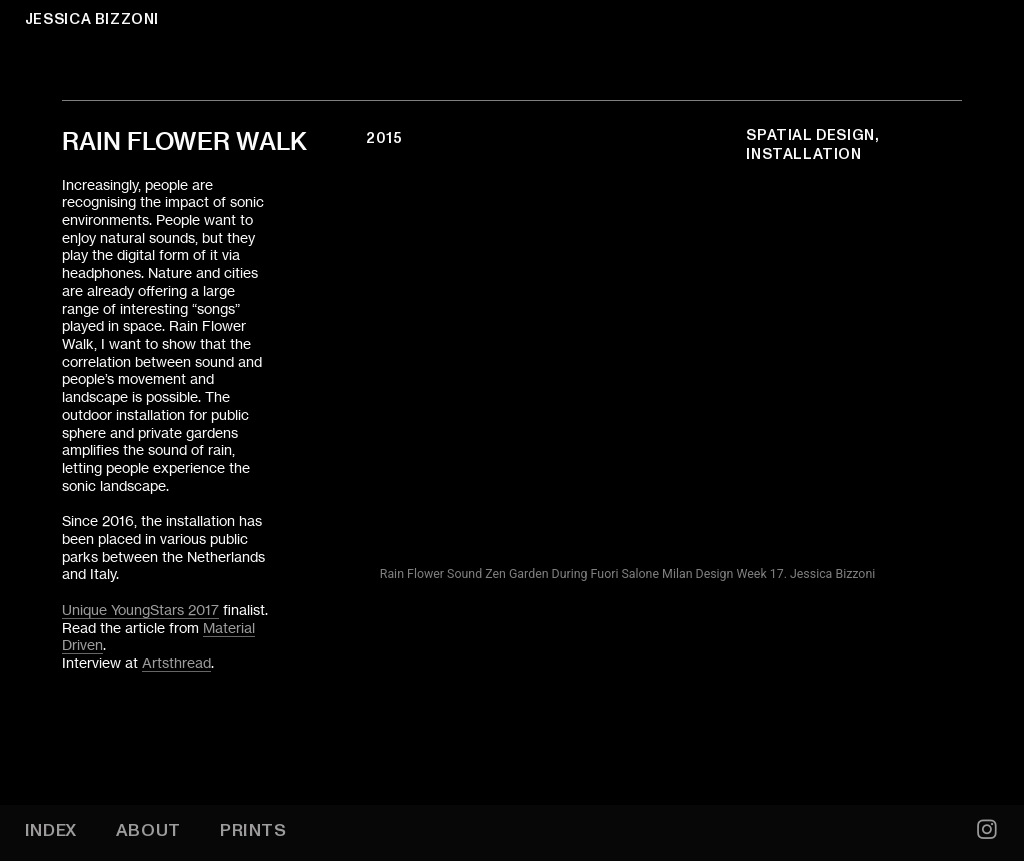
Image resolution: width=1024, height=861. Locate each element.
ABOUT (148, 830)
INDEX (51, 830)
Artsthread (176, 663)
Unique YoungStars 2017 (140, 610)
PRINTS (253, 830)
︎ (987, 830)
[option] (627, 382)
